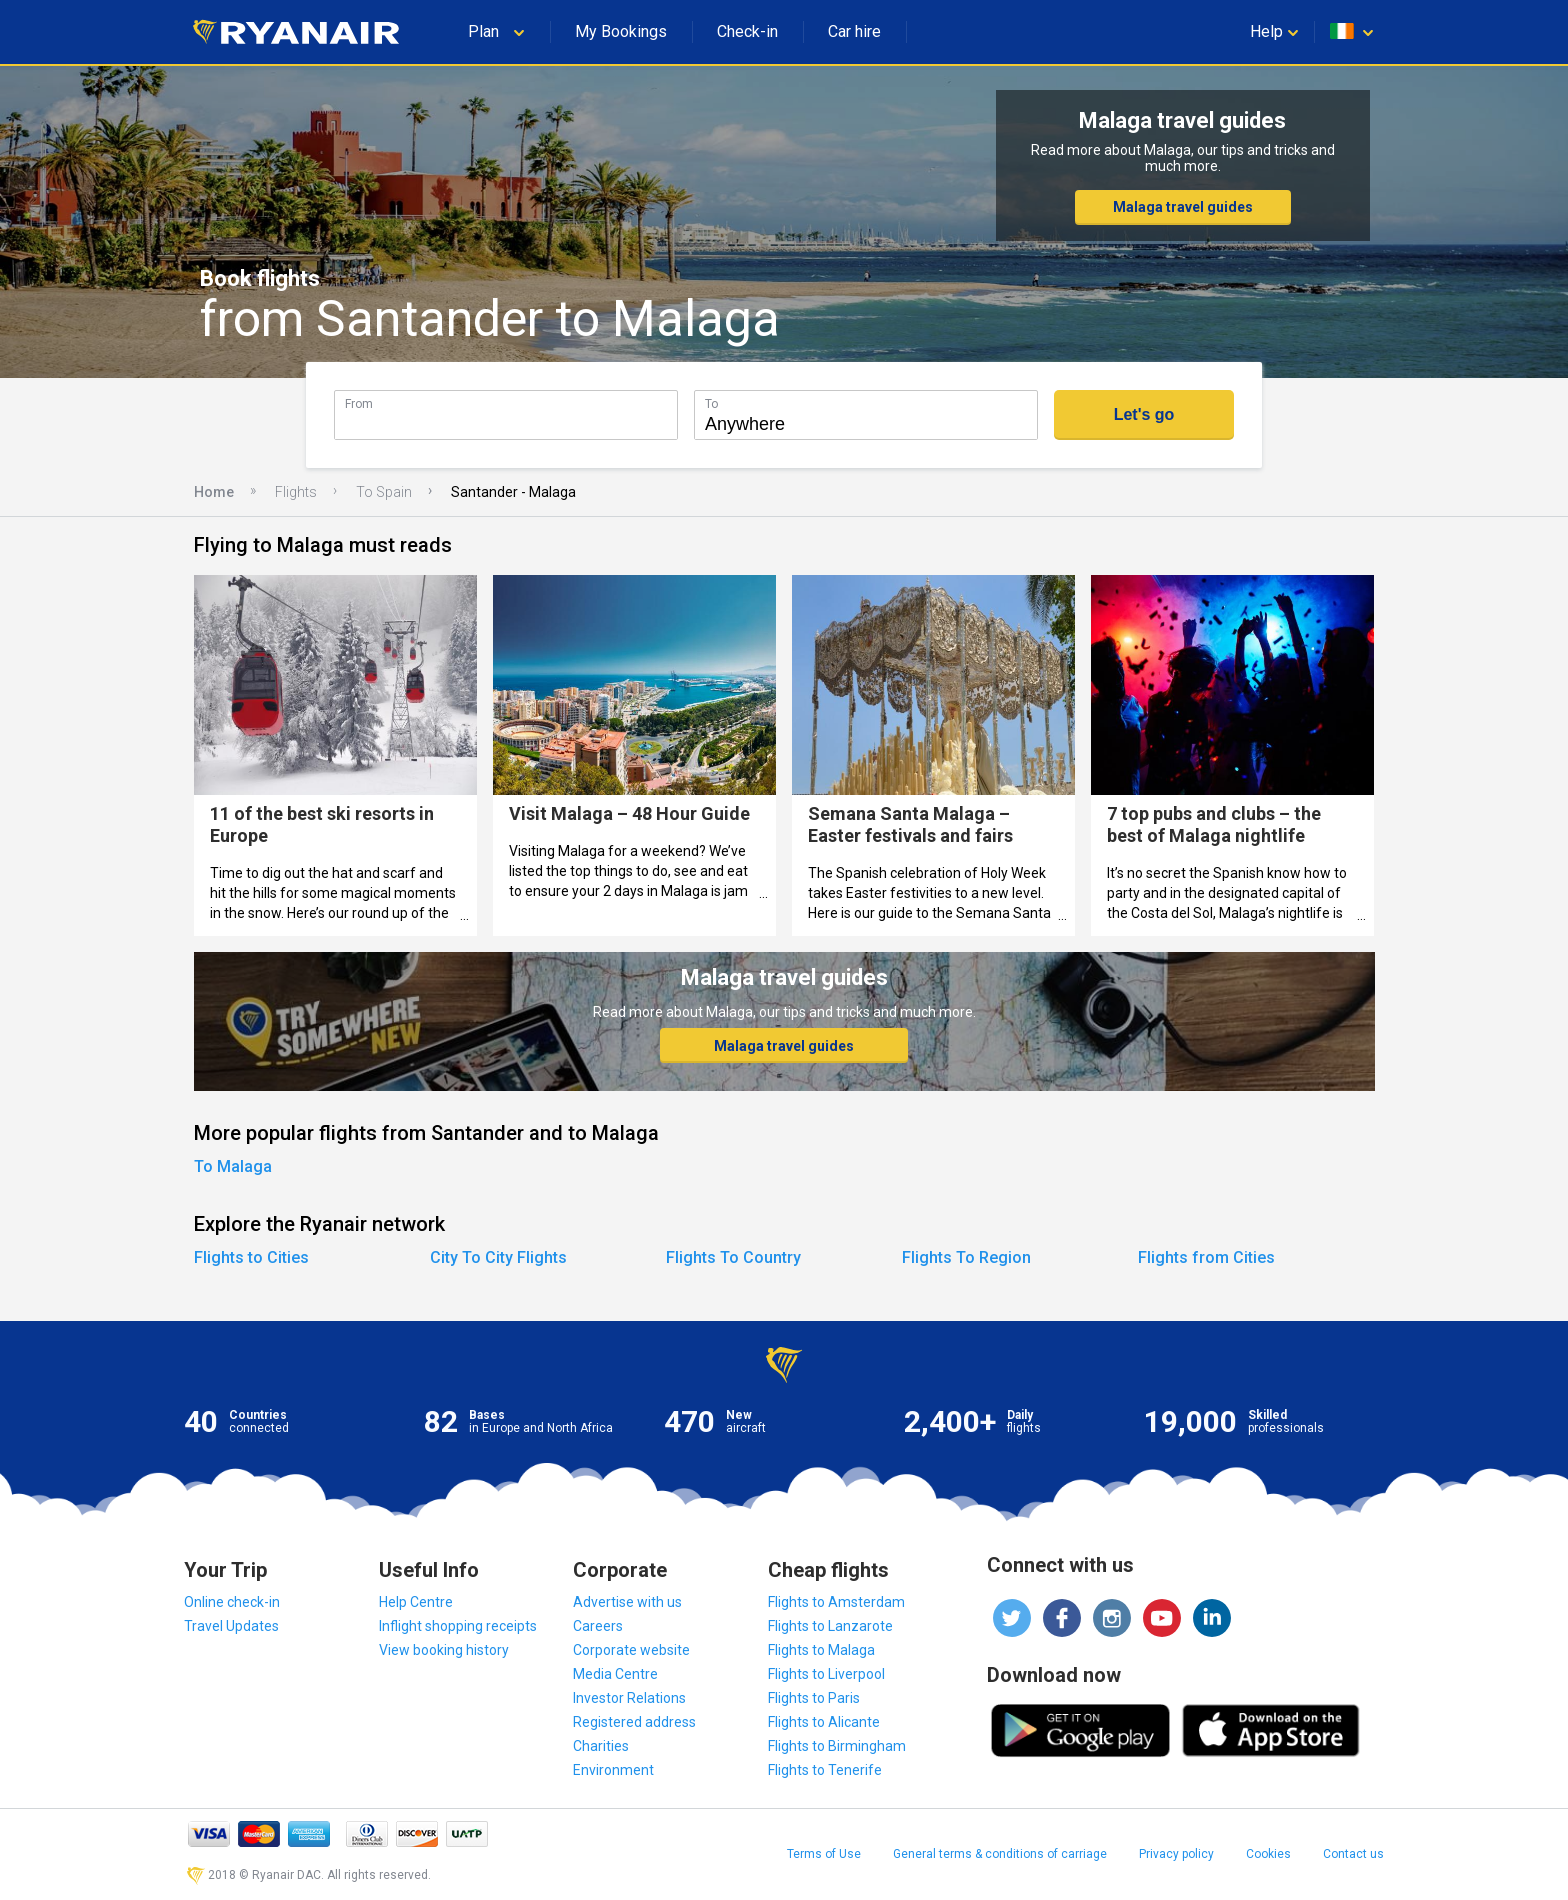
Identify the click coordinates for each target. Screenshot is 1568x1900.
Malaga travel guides (1183, 207)
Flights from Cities (1206, 1257)
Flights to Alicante (824, 1722)
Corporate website (631, 1650)
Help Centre (416, 1602)
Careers (598, 1626)
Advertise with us (627, 1602)
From (359, 403)
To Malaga (233, 1166)
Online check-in (232, 1602)
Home (214, 492)
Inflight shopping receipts (458, 1626)
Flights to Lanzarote (830, 1626)
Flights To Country (733, 1257)
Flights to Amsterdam (836, 1602)
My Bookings (621, 31)
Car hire (854, 31)
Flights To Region (966, 1257)
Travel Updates (231, 1626)
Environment (613, 1770)
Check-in (747, 31)
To (711, 403)
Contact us (1353, 1854)
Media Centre (615, 1674)
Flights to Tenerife (825, 1770)
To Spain (384, 492)
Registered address (634, 1722)
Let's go (1144, 414)
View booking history (444, 1650)
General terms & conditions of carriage (1000, 1854)
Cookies (1268, 1854)
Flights (296, 492)
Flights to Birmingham (837, 1746)
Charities (601, 1746)
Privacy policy (1176, 1854)
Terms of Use (824, 1854)
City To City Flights (498, 1257)
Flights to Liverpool (826, 1674)
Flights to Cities (251, 1257)
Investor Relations (629, 1698)
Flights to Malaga (821, 1650)
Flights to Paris (814, 1698)
